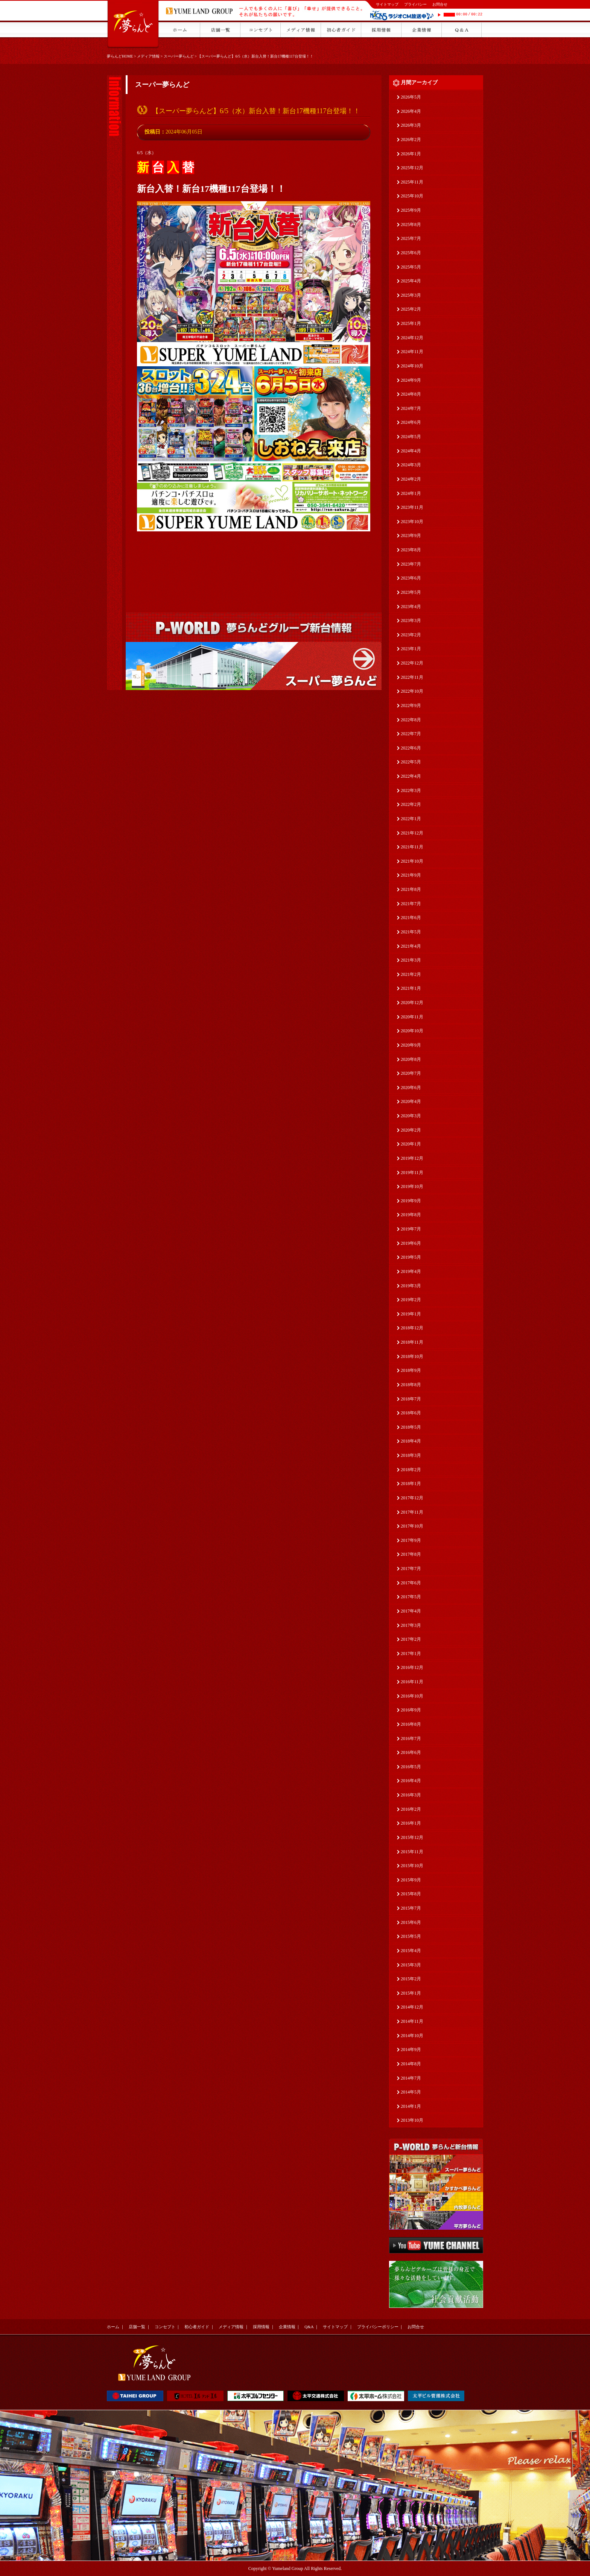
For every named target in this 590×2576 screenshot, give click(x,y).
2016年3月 (411, 1795)
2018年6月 (411, 1412)
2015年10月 (412, 1865)
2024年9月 (411, 380)
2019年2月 (411, 1299)
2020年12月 (412, 1002)
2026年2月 (411, 139)
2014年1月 (411, 2106)
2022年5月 (411, 762)
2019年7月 (411, 1229)
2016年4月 (411, 1780)
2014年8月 (411, 2063)
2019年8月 (411, 1214)
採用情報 (261, 2326)
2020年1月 (411, 1144)
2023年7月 (411, 564)
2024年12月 (412, 337)
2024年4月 (411, 451)
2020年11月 (412, 1016)
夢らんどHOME (120, 56)
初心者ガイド (196, 2326)
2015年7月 (411, 1908)
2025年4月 (411, 281)
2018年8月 (411, 1384)
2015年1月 (411, 1993)
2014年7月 (411, 2078)
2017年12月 (412, 1497)
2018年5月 (411, 1427)
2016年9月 (411, 1710)
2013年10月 (412, 2120)
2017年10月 (412, 1526)
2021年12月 (412, 833)
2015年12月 (412, 1837)
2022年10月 (412, 691)
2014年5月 (411, 2092)
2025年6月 (411, 252)
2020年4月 (411, 1101)
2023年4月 (411, 606)
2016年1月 (411, 1823)
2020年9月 (411, 1045)
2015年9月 (411, 1880)
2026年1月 (411, 153)
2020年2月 (411, 1130)
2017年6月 (411, 1582)
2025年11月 (412, 182)
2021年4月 (411, 946)
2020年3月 (411, 1115)
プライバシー (415, 4)
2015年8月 (411, 1893)
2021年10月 (412, 861)
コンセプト (165, 2326)
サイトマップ (387, 4)
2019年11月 (412, 1172)
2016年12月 (412, 1667)
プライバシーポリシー (377, 2326)
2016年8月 (411, 1724)
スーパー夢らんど (179, 56)
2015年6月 (411, 1922)
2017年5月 (411, 1596)
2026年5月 (411, 97)
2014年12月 (412, 2007)
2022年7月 (411, 733)
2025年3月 (411, 295)
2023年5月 (411, 592)
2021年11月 (412, 847)
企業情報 (287, 2326)
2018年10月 (412, 1356)
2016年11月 (412, 1681)
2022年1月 (411, 818)
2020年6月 (411, 1087)
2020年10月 (412, 1030)
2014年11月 (412, 2021)
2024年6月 (411, 422)
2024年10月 (412, 366)
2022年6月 (411, 748)
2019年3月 (411, 1285)
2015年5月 (411, 1936)
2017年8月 (411, 1554)
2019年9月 (411, 1200)
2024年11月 (412, 351)
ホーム (113, 2326)
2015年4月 (411, 1950)
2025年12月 (412, 167)
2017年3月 (411, 1625)
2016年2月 (411, 1809)
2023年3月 (411, 620)
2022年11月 (412, 677)
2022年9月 (411, 705)
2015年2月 (411, 1978)
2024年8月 (411, 394)
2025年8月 (411, 224)
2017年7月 (411, 1568)
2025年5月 (411, 267)
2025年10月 (412, 196)
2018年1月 (411, 1483)
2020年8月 (411, 1059)
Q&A (308, 2326)
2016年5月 (411, 1766)
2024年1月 (411, 493)
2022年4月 (411, 776)
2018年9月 (411, 1370)
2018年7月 (411, 1399)
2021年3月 (411, 960)
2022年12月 (412, 663)
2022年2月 (411, 804)
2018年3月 (411, 1455)
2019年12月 (412, 1158)
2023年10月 (412, 521)
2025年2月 (411, 309)
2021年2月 (411, 974)
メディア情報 (148, 56)
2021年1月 (411, 988)
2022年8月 (411, 719)
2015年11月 (412, 1851)
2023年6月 (411, 578)
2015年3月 (411, 1965)
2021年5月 (411, 932)
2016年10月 (412, 1696)
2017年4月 (411, 1611)
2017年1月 (411, 1653)
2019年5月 (411, 1257)
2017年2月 (411, 1639)
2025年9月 (411, 210)
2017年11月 (412, 1512)
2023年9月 (411, 535)
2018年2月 (411, 1469)
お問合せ (439, 4)
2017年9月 (411, 1540)
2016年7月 (411, 1738)
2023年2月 (411, 634)
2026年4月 (411, 111)
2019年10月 (412, 1186)
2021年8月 (411, 889)
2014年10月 (412, 2035)
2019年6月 (411, 1243)
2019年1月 (411, 1314)
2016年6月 (411, 1752)
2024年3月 (411, 464)
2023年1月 (411, 648)
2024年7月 (411, 408)
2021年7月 (411, 903)
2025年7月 (411, 238)
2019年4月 (411, 1271)
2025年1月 (411, 323)
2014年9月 (411, 2049)
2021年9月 (411, 875)
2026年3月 (411, 125)
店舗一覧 (137, 2326)
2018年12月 (412, 1327)
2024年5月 (411, 436)
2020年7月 (411, 1073)
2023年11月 (412, 507)
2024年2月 (411, 479)
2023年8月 (411, 549)
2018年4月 (411, 1441)
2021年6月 (411, 917)
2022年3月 (411, 790)
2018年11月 (412, 1342)
